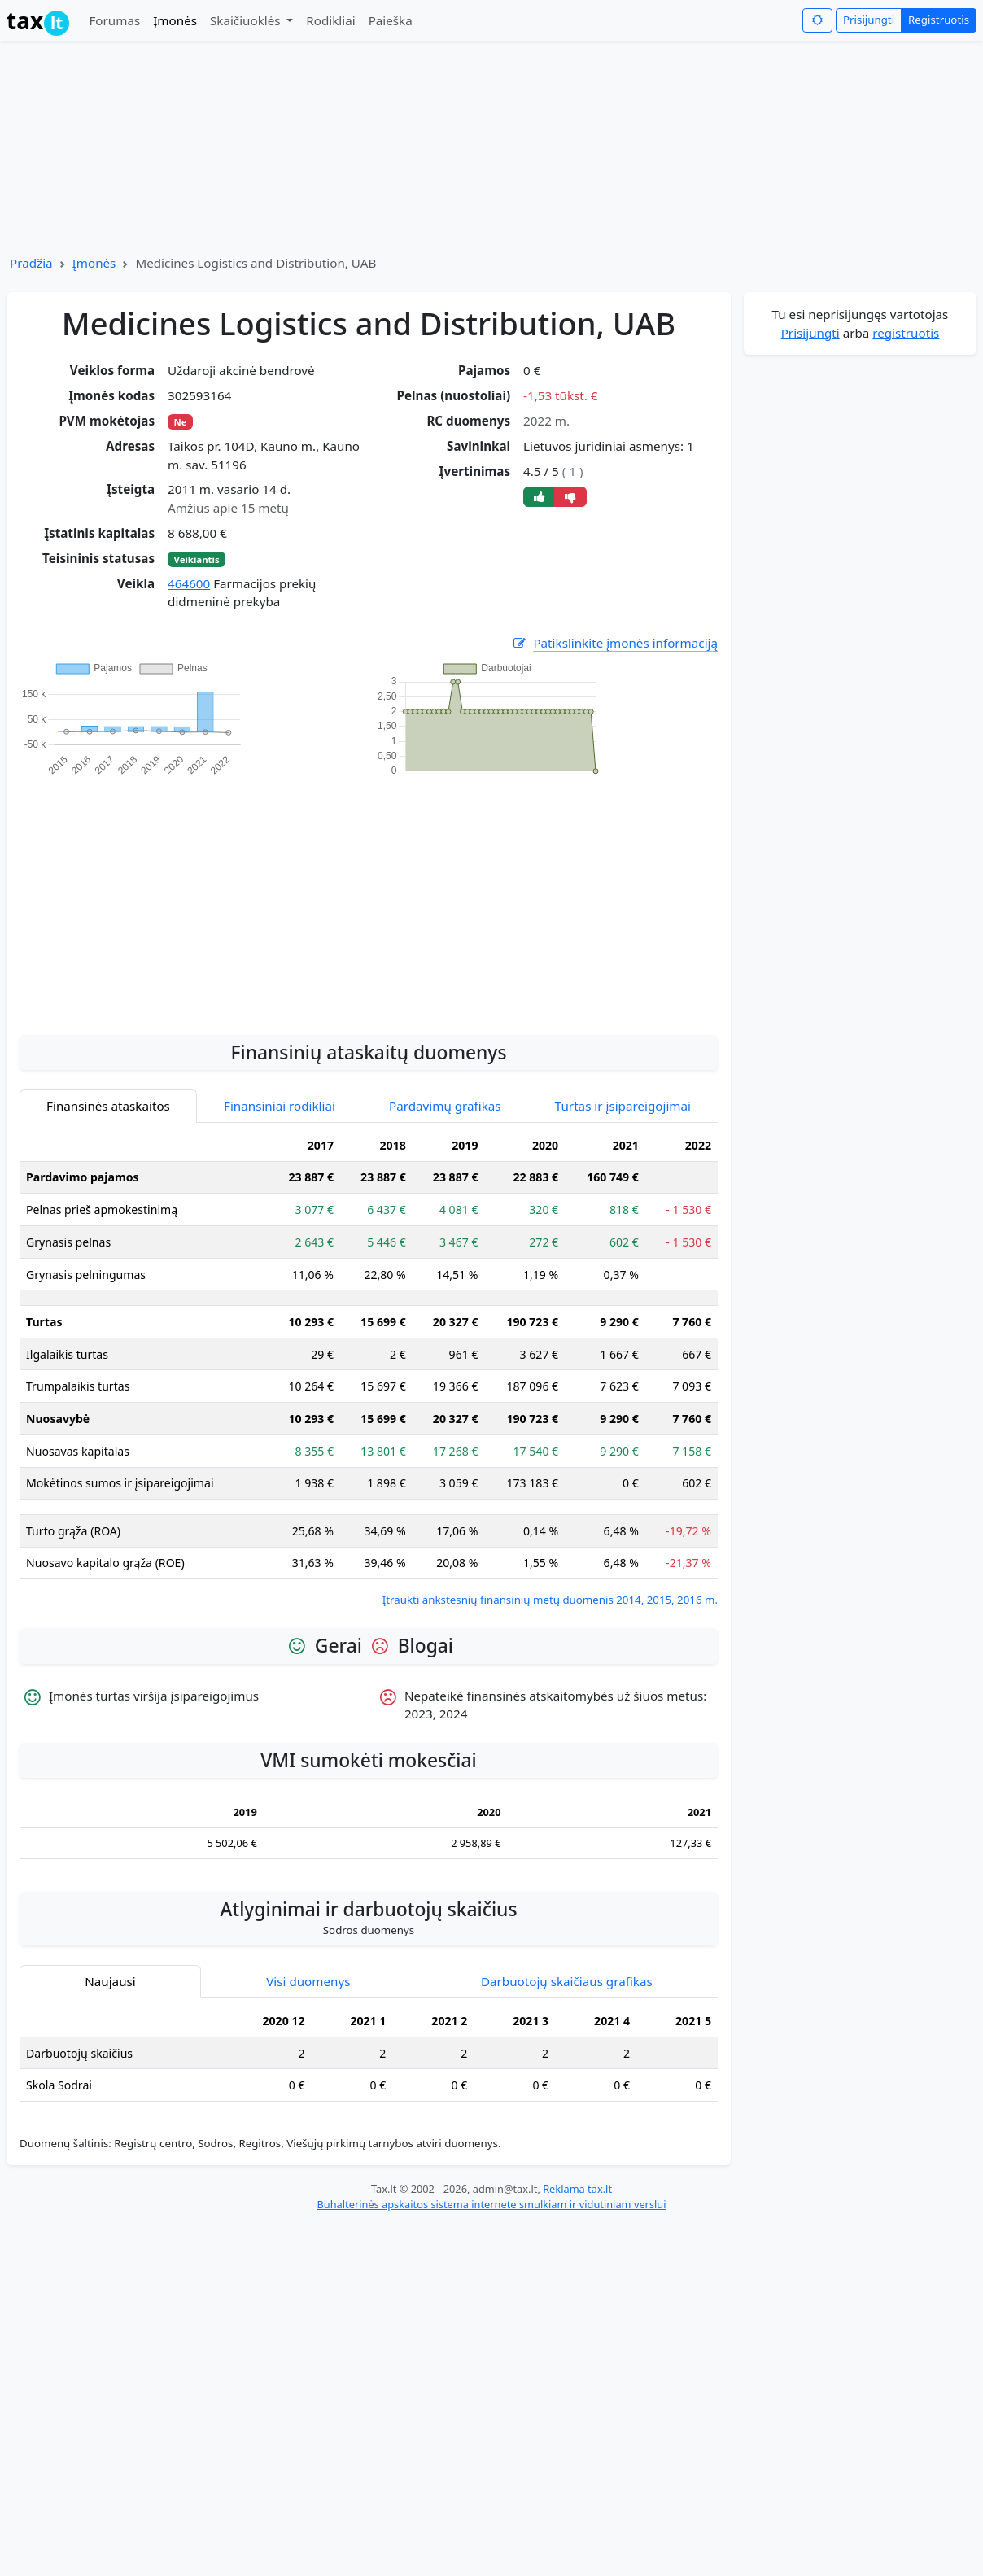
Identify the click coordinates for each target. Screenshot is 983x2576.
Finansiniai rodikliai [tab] (279, 1106)
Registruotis (938, 19)
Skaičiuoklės (247, 20)
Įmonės (175, 20)
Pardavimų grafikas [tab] (445, 1106)
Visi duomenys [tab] (308, 1981)
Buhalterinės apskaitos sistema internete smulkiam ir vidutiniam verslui (491, 2204)
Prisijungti (868, 19)
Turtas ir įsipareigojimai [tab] (623, 1106)
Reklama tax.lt (577, 2188)
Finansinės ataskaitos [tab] (108, 1106)
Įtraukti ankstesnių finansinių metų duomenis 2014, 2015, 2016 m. (550, 1599)
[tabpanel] (369, 1369)
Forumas (114, 20)
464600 (189, 583)
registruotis (905, 333)
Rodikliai (330, 20)
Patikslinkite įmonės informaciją (614, 643)
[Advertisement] (369, 897)
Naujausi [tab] (110, 1981)
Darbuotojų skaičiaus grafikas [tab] (567, 1981)
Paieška (391, 20)
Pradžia (31, 263)
